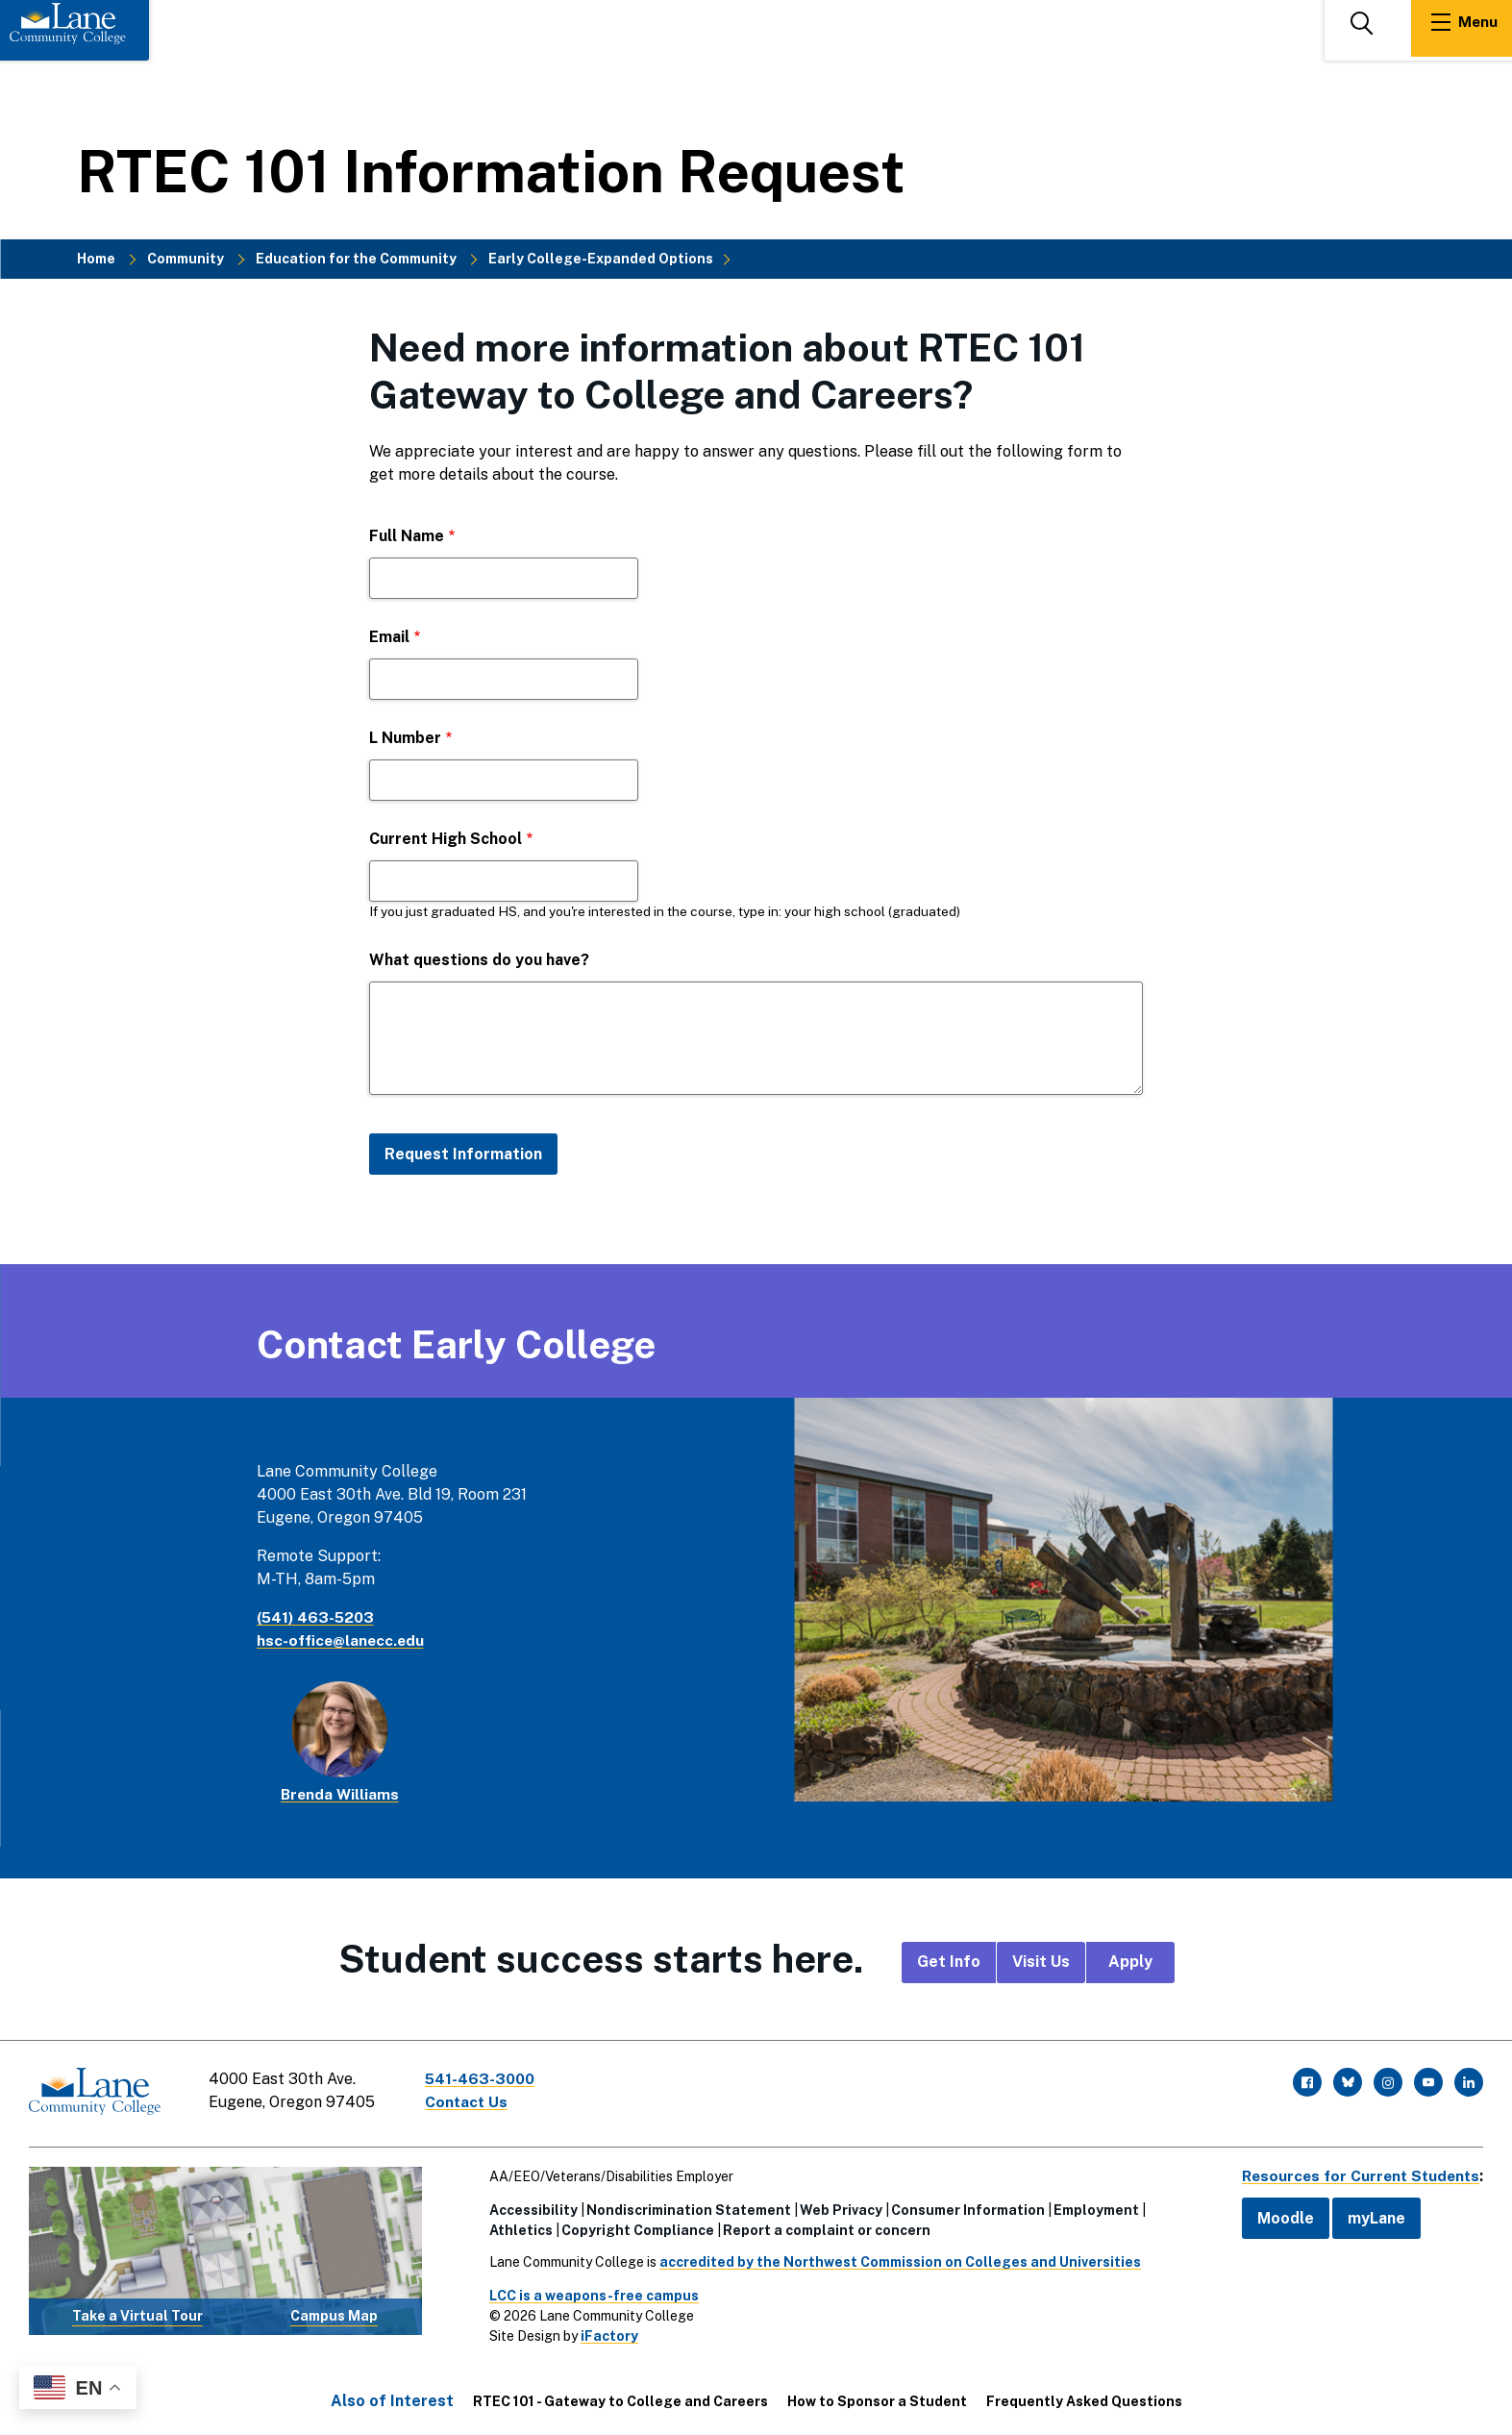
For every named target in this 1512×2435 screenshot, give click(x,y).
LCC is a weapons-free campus (590, 2291)
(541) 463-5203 (318, 1617)
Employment (1092, 2206)
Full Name (406, 536)
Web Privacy (837, 2206)
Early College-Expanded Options (600, 258)
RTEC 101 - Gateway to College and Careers (620, 2397)
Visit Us (1041, 1961)
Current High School (445, 839)
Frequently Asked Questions (1084, 2397)
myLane (1368, 2214)
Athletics (517, 2226)
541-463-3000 (484, 2079)
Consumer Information (964, 2206)
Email (389, 637)
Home (96, 258)
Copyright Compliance (634, 2226)
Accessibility (529, 2206)
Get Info (948, 1961)
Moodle (1277, 2214)
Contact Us (470, 2102)
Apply (1130, 1961)
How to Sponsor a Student (877, 2397)
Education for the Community (356, 258)
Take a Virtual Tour (137, 2313)
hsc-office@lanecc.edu (343, 1640)
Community (185, 258)
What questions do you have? (479, 960)
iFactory (605, 2332)
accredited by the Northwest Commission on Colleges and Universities (896, 2258)
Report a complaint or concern (823, 2226)
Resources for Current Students (1356, 2172)
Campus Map (334, 2313)
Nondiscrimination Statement (684, 2206)
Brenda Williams (339, 1794)
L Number (405, 738)
